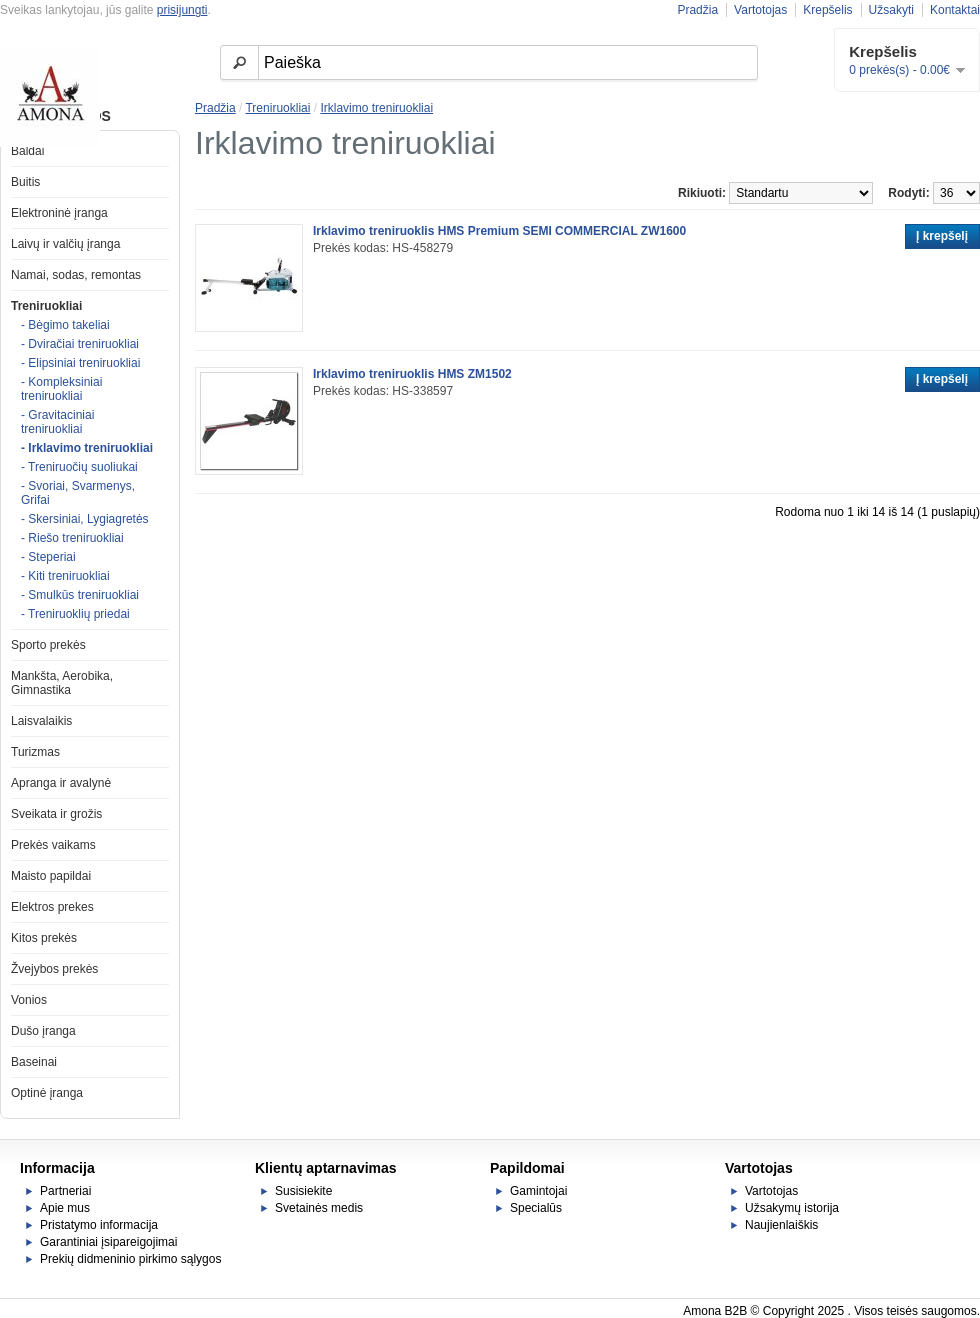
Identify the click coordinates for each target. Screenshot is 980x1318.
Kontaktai (955, 10)
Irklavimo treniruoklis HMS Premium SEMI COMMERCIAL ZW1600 (499, 231)
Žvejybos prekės (54, 969)
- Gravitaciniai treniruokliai (57, 422)
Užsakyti (891, 10)
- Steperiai (48, 557)
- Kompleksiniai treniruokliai (61, 389)
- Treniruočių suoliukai (79, 467)
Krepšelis (827, 10)
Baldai (27, 151)
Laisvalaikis (41, 721)
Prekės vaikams (53, 845)
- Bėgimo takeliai (65, 325)
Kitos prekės (44, 938)
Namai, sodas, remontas (76, 275)
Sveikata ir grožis (56, 814)
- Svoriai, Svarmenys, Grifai (78, 493)
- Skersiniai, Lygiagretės (85, 519)
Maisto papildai (51, 876)
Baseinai (34, 1062)
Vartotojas (760, 10)
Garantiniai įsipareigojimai (108, 1242)
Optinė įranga (47, 1093)
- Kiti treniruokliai (65, 576)
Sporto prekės (48, 645)
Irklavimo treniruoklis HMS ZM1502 (412, 374)
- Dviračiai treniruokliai (80, 344)
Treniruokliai (46, 306)
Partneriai (65, 1191)
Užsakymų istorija (792, 1208)
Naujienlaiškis (781, 1225)
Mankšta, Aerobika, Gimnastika (62, 683)
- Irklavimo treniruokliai (87, 448)
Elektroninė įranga (59, 213)
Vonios (29, 1000)
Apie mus (65, 1208)
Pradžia (697, 10)
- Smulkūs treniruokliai (80, 595)
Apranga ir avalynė (61, 783)
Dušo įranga (43, 1031)
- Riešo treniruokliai (72, 538)
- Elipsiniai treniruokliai (80, 363)
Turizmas (35, 752)
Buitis (25, 182)
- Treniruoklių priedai (75, 614)
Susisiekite (303, 1191)
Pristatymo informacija (99, 1225)
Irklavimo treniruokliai (376, 108)
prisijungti (182, 10)
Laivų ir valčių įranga (65, 244)
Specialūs (536, 1208)
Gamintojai (538, 1191)
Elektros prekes (52, 907)
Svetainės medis (319, 1208)
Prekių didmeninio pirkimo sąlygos (130, 1259)
